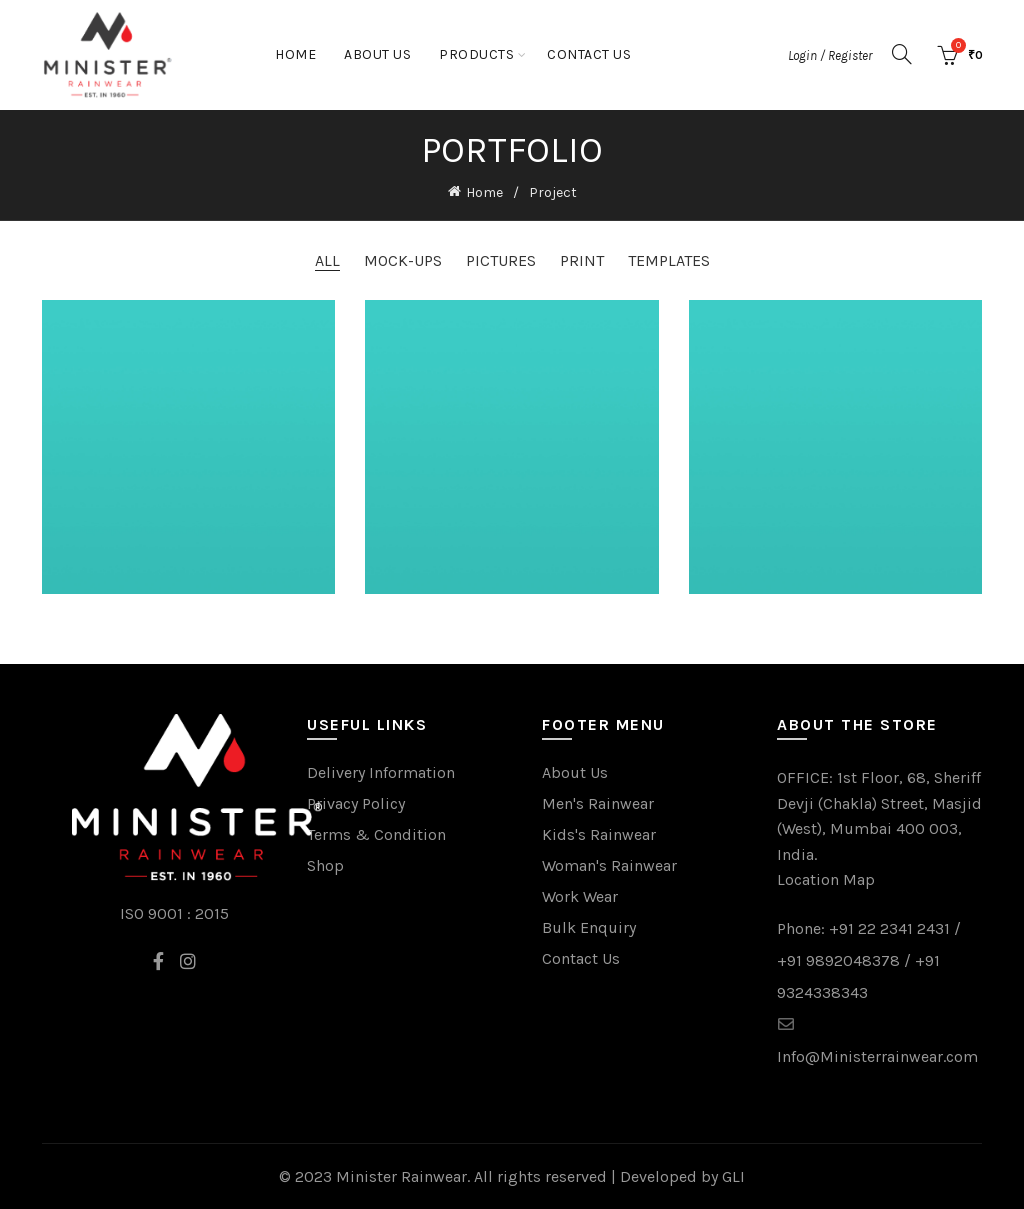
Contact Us (589, 54)
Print (582, 260)
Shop (325, 865)
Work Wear (580, 896)
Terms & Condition (376, 834)
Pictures (501, 260)
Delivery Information (381, 772)
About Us (377, 54)
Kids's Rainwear (599, 834)
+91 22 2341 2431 (889, 928)
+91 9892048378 (838, 960)
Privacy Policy (356, 803)
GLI (733, 1176)
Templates (669, 260)
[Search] (902, 54)
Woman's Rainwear (609, 865)
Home (295, 54)
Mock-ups (403, 260)
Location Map (826, 879)
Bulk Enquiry (589, 927)
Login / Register (830, 55)
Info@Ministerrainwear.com (877, 1056)
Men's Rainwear (598, 803)
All (327, 260)
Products (476, 54)
